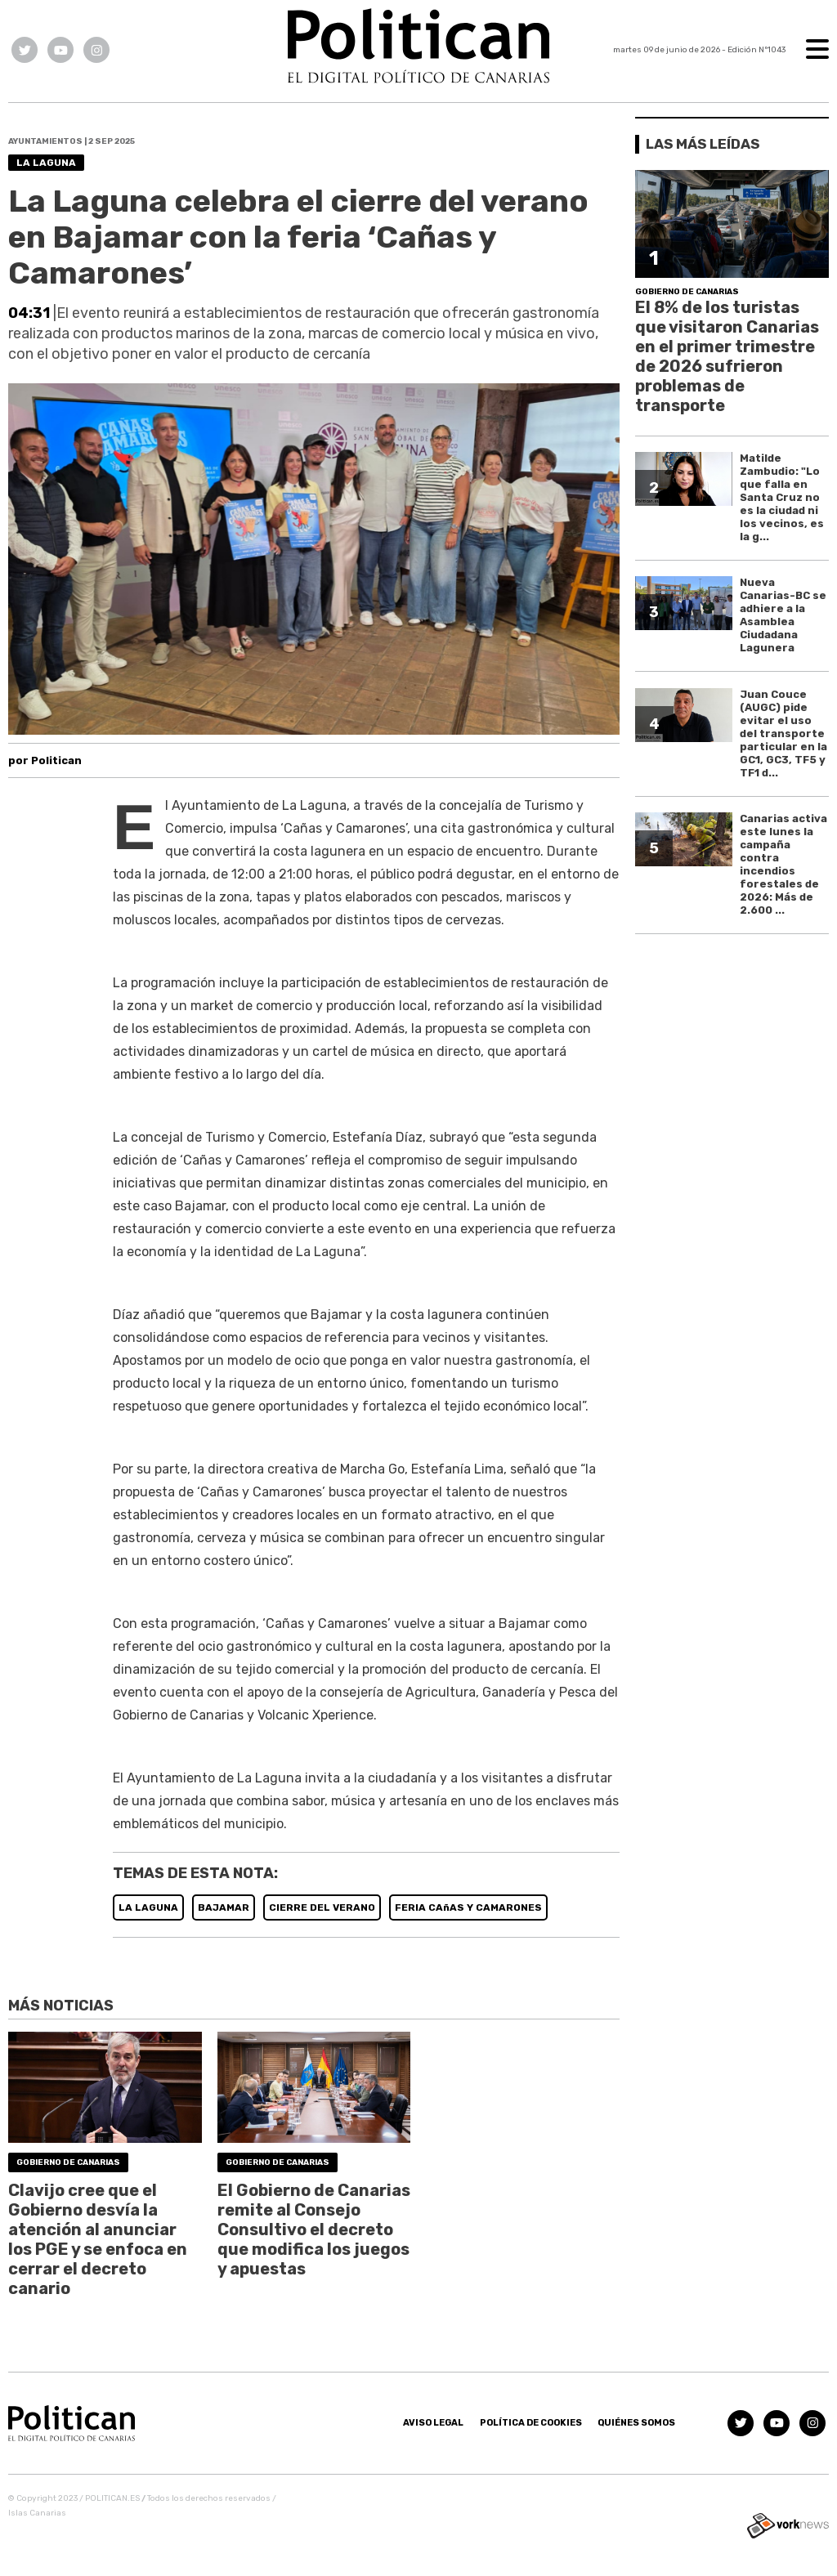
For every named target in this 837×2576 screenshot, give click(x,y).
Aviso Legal (433, 2422)
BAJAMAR (223, 1907)
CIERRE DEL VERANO (322, 1907)
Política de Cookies (531, 2422)
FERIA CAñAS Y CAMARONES (468, 1907)
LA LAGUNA (148, 1907)
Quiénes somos (636, 2422)
